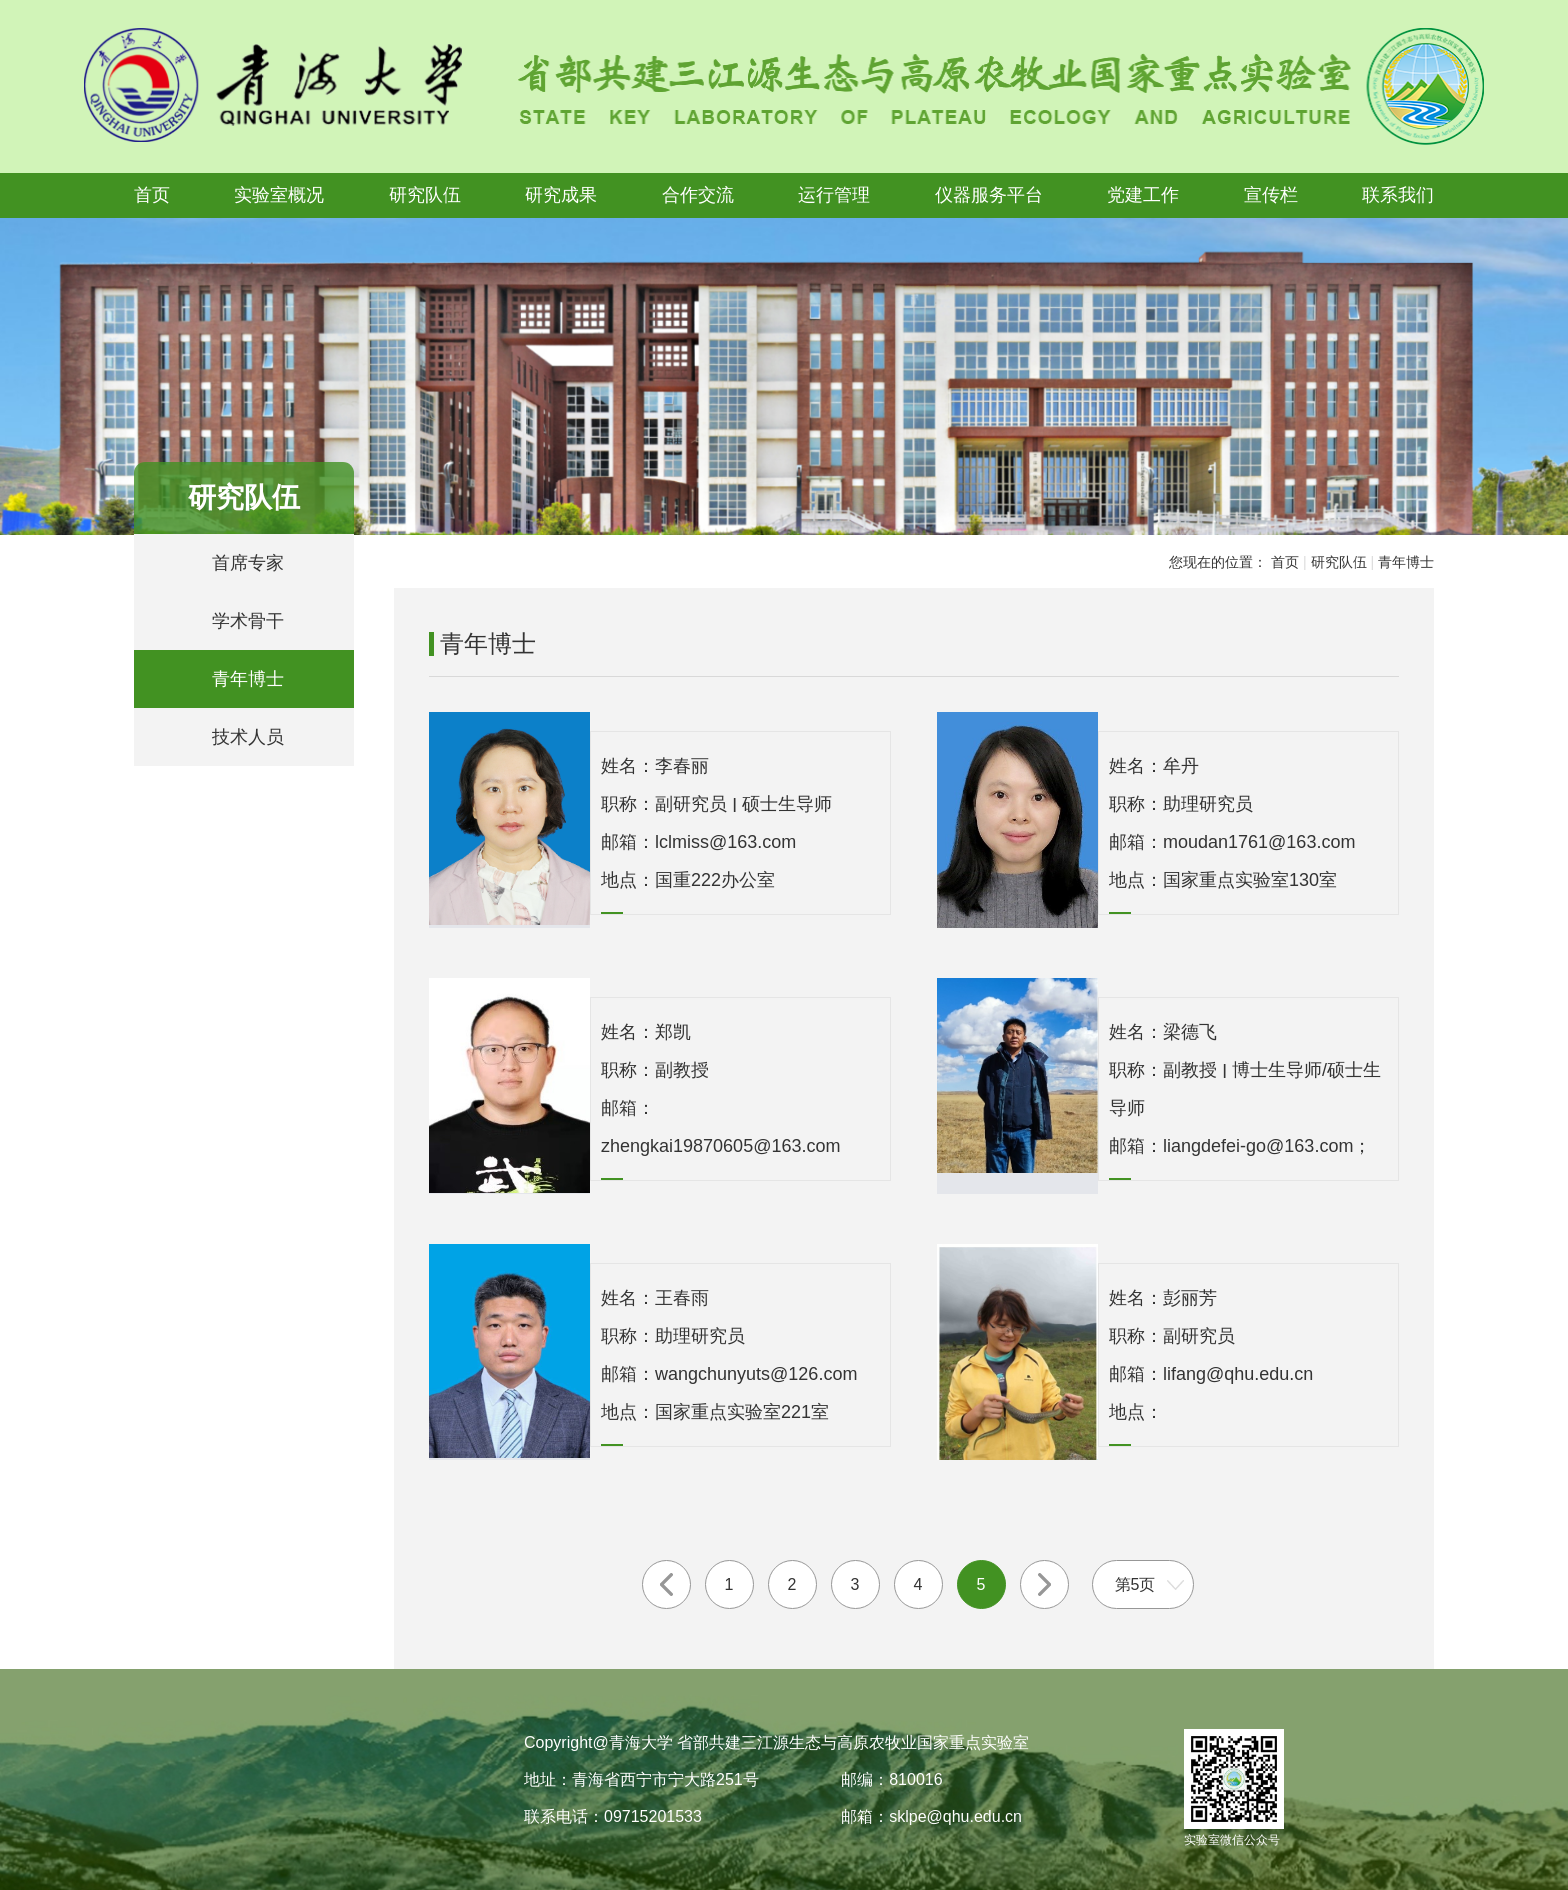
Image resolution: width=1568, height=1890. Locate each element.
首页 (152, 195)
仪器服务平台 (989, 195)
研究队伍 (425, 195)
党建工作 (1143, 195)
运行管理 (834, 195)
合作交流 (698, 195)
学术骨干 (248, 621)
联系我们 (1398, 195)
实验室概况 (279, 195)
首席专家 (248, 563)
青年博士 (248, 679)
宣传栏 (1271, 195)
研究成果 (561, 195)
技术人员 (248, 737)
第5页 (1135, 1584)
